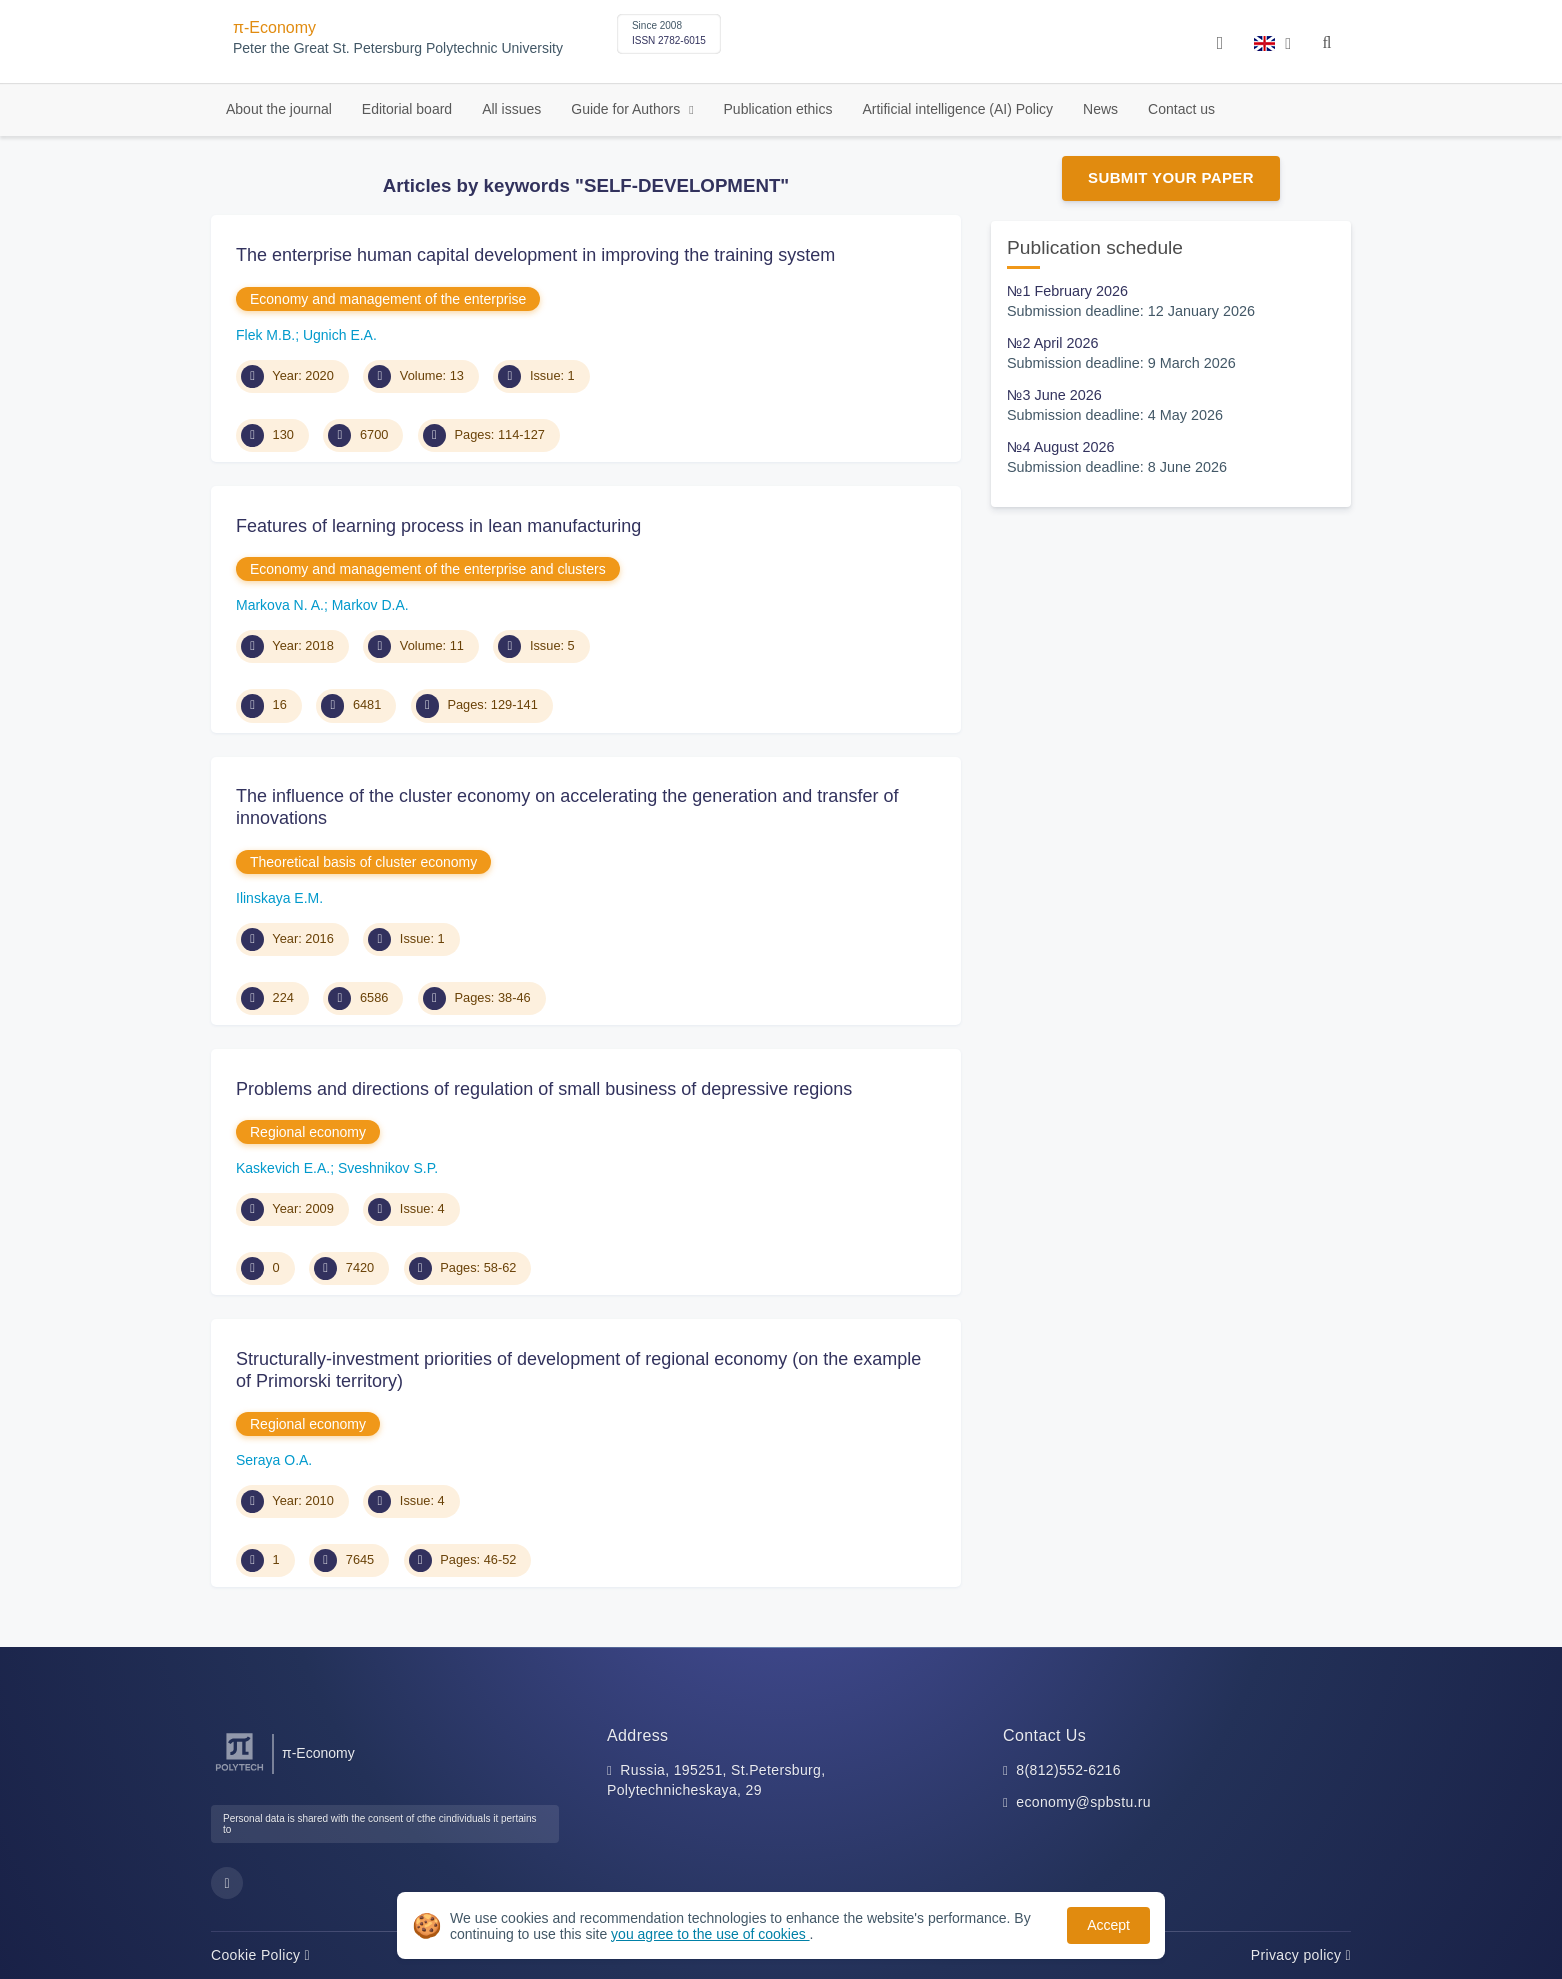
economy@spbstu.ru (1083, 1802)
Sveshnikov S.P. (388, 1168)
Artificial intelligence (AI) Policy (957, 109)
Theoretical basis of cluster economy (363, 862)
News (1100, 109)
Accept (1108, 1925)
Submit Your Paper (1171, 177)
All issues (511, 109)
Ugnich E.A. (340, 335)
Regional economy (308, 1132)
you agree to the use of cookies (710, 1934)
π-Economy (274, 27)
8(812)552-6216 (1068, 1770)
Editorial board (407, 109)
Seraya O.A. (274, 1460)
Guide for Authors (627, 109)
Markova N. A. (280, 605)
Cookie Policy (260, 1955)
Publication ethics (778, 109)
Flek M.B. (265, 335)
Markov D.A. (370, 605)
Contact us (1181, 109)
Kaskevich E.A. (283, 1168)
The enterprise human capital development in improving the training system (535, 255)
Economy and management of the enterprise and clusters (428, 569)
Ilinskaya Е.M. (279, 898)
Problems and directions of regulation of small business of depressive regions (544, 1089)
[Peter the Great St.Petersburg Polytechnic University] (239, 1771)
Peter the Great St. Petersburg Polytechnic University (398, 48)
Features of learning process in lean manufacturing (438, 526)
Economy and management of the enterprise (388, 299)
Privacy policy (1301, 1955)
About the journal (279, 109)
